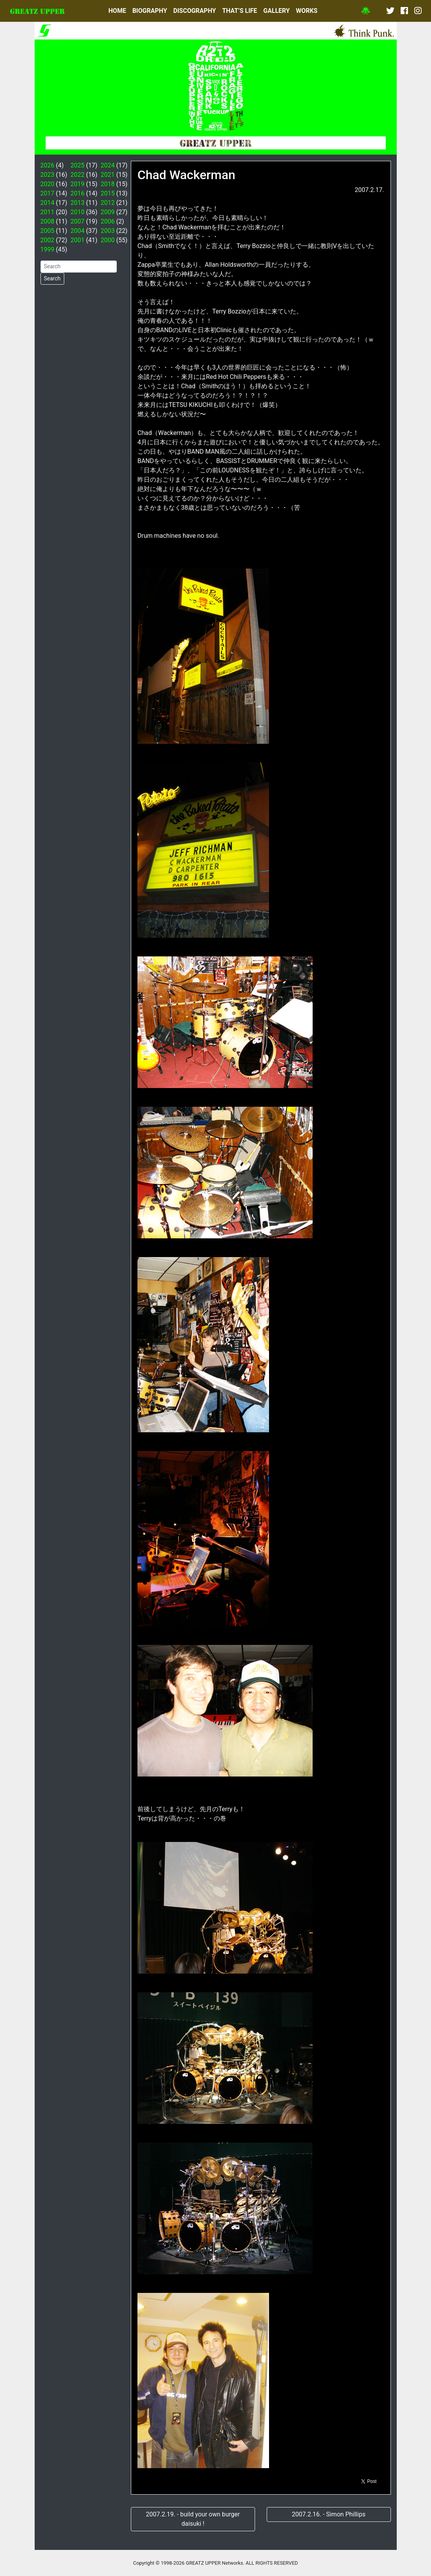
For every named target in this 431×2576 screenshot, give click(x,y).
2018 (107, 184)
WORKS (306, 10)
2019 (77, 184)
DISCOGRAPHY (194, 10)
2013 (77, 202)
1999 (47, 249)
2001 (77, 240)
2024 (107, 165)
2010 (77, 212)
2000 (107, 240)
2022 (77, 174)
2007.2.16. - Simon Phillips (329, 2514)
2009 (107, 212)
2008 (47, 221)
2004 (77, 230)
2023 (47, 174)
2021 (107, 174)
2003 (107, 230)
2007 (77, 221)
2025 (77, 165)
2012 (107, 202)
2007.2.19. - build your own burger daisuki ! (193, 2519)
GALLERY (276, 10)
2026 (47, 165)
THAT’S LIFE (239, 10)
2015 (107, 193)
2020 (47, 184)
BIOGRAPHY (149, 10)
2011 (47, 212)
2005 (47, 230)
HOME (117, 10)
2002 (47, 240)
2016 (77, 193)
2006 (107, 221)
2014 (47, 202)
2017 (47, 193)
